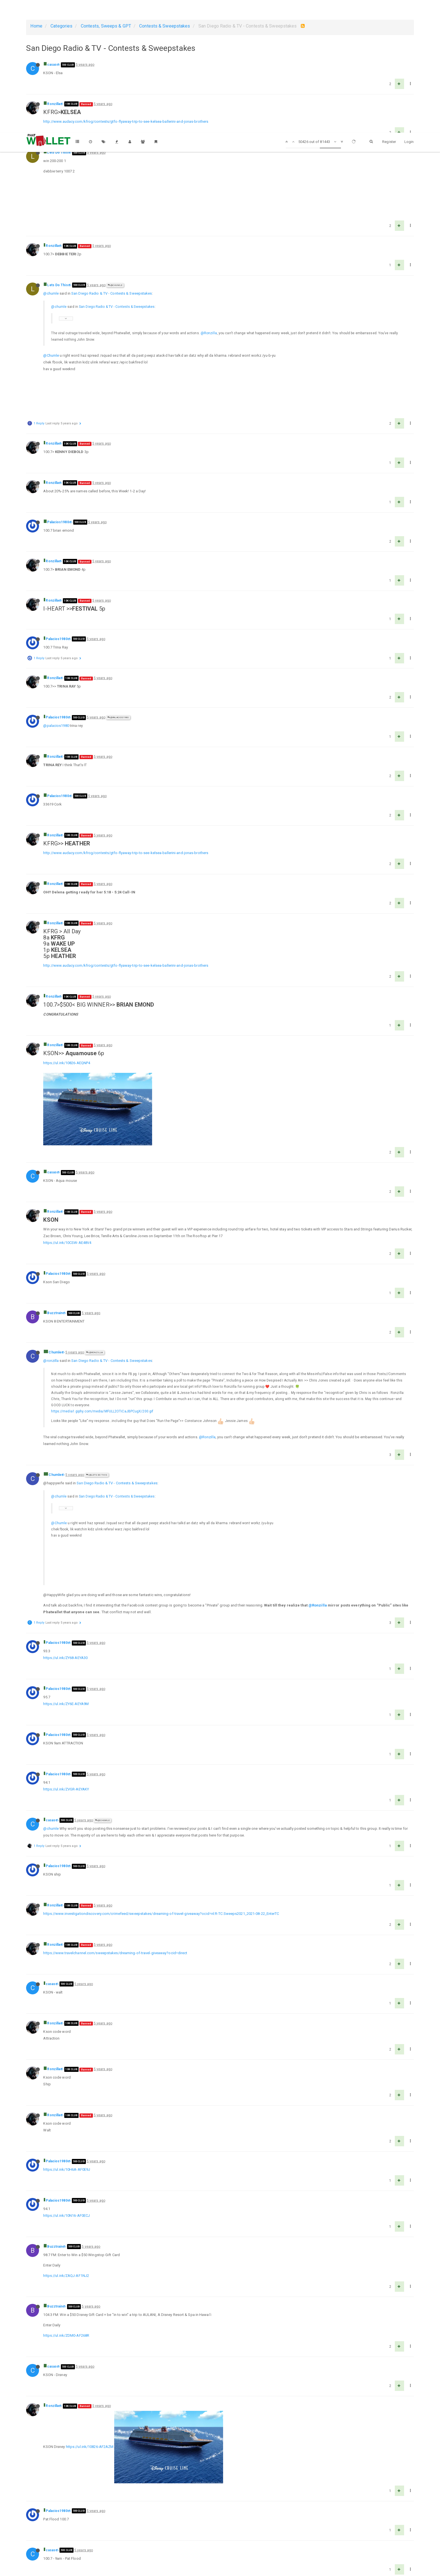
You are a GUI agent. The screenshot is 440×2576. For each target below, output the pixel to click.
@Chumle (115, 252)
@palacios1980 (56, 659)
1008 (197, 2549)
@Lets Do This (96, 1342)
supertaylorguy (59, 2357)
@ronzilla (51, 1228)
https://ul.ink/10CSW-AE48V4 (67, 1110)
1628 (278, 2549)
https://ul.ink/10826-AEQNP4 (66, 997)
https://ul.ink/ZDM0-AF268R (66, 2169)
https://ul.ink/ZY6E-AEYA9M (66, 1537)
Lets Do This (57, 152)
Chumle (55, 1220)
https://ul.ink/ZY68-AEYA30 (65, 1491)
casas (52, 65)
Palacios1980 (58, 456)
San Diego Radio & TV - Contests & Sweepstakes (111, 260)
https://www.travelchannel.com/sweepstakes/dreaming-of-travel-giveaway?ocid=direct (115, 1787)
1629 (295, 2549)
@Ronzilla (209, 300)
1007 (180, 2549)
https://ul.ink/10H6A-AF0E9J (66, 2003)
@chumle (51, 260)
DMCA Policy (219, 2567)
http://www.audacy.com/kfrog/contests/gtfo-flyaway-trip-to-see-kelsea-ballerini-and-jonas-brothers (125, 121)
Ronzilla (53, 104)
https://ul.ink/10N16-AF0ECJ (66, 2049)
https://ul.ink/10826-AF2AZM (90, 2248)
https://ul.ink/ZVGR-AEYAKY (66, 1623)
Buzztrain (55, 1180)
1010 (231, 2549)
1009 (214, 2549)
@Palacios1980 (118, 651)
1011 (248, 2549)
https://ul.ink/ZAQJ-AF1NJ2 (66, 2109)
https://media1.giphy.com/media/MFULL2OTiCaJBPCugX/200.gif (102, 1279)
